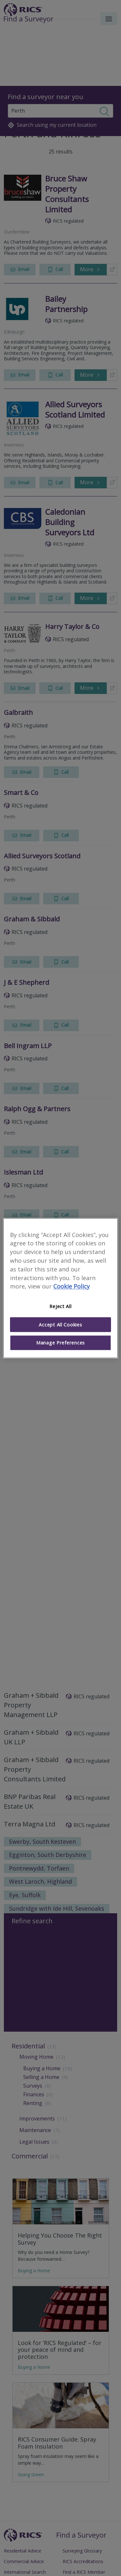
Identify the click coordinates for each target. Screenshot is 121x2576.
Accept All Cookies (60, 1324)
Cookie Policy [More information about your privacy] (71, 1286)
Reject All (60, 1306)
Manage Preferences (60, 1343)
